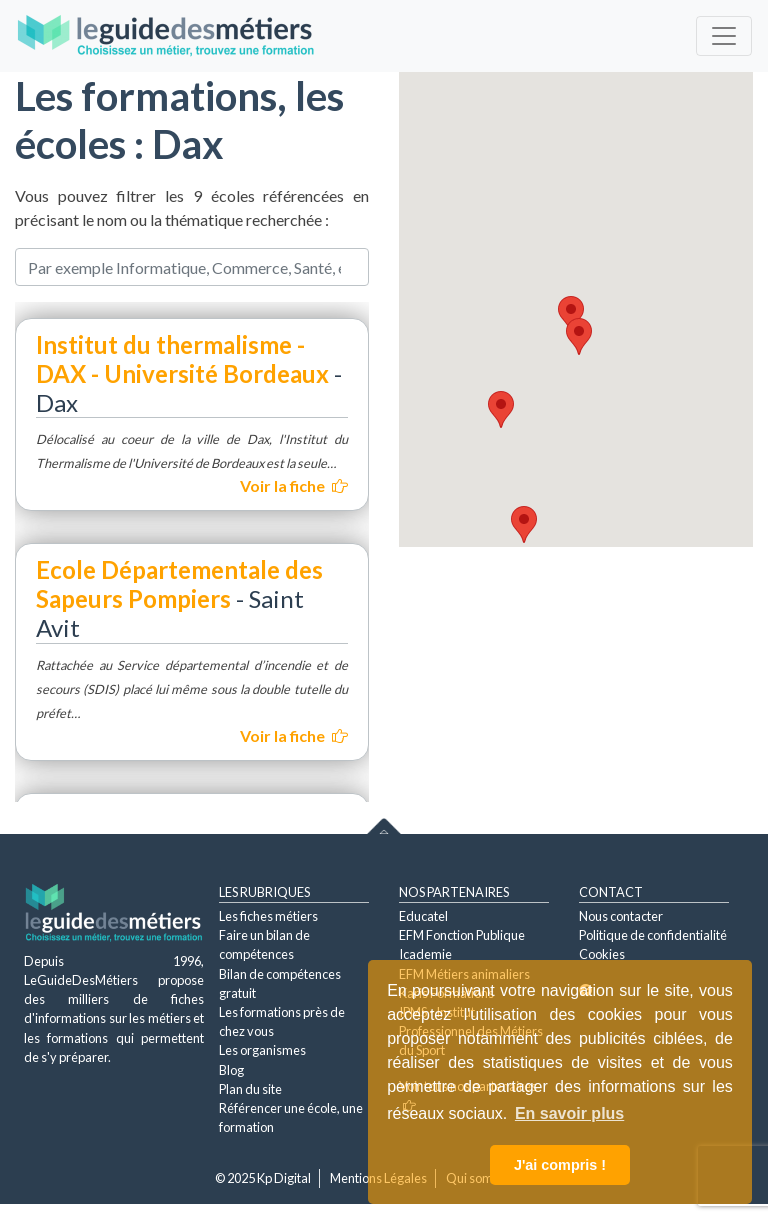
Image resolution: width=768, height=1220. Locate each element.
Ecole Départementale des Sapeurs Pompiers (179, 584)
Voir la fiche (294, 485)
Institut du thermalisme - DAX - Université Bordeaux (185, 359)
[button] (571, 314)
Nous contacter (621, 916)
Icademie (425, 954)
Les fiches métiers (268, 916)
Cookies (602, 954)
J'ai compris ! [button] (560, 1165)
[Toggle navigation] (724, 36)
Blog (231, 1070)
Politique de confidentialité (653, 935)
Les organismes (262, 1050)
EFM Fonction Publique (462, 935)
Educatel (423, 916)
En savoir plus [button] (569, 1113)
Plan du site (250, 1089)
